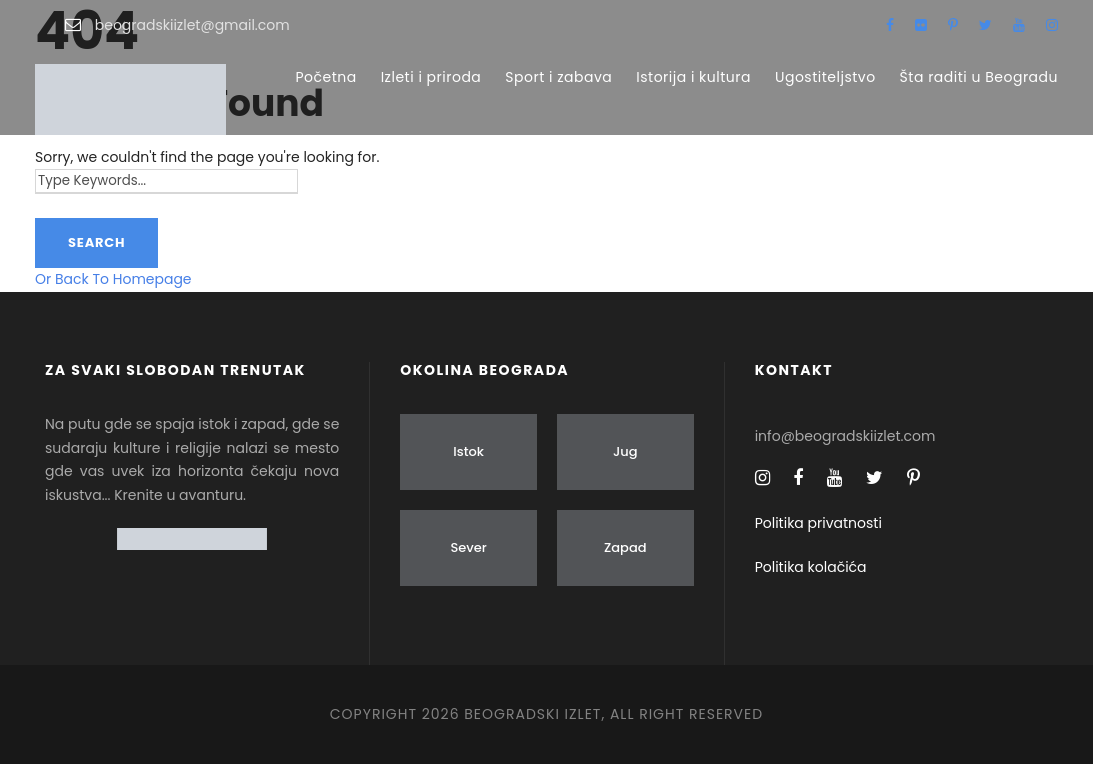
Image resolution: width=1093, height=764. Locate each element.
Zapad (625, 547)
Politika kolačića (811, 567)
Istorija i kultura (693, 77)
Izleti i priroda (431, 77)
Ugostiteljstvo (825, 77)
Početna (325, 77)
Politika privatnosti (818, 523)
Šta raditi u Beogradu (979, 77)
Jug (625, 451)
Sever (468, 547)
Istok (468, 451)
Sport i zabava (558, 77)
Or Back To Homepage (113, 279)
